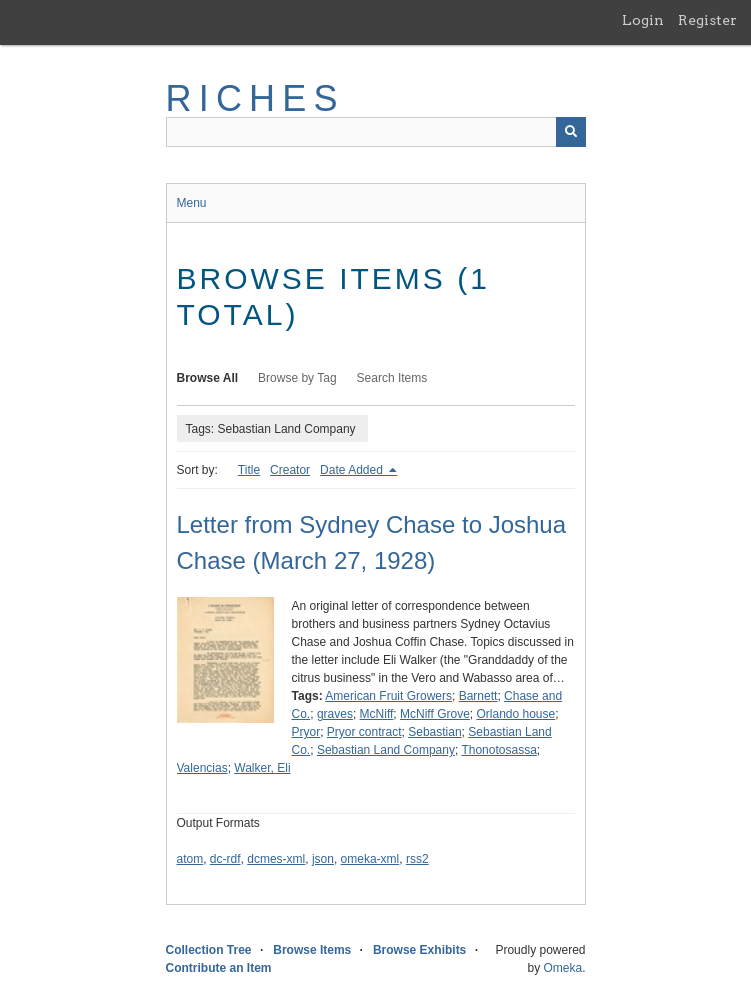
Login (643, 20)
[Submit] (571, 132)
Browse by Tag (297, 378)
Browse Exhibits (419, 950)
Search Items (392, 378)
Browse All (208, 378)
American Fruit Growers (388, 696)
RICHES (255, 98)
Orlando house (516, 714)
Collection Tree (209, 950)
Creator (290, 470)
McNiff (377, 714)
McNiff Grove (435, 714)
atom (190, 859)
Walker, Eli (262, 768)
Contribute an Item (219, 968)
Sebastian (434, 732)
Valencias (202, 768)
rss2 (417, 859)
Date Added (353, 470)
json (323, 859)
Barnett (478, 696)
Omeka (562, 968)
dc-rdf (225, 859)
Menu (192, 203)
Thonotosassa (498, 750)
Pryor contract (364, 732)
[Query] (376, 132)
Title (249, 470)
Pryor (306, 732)
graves (335, 714)
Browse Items (312, 950)
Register (707, 20)
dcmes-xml (276, 859)
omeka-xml (370, 859)
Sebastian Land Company (386, 750)
